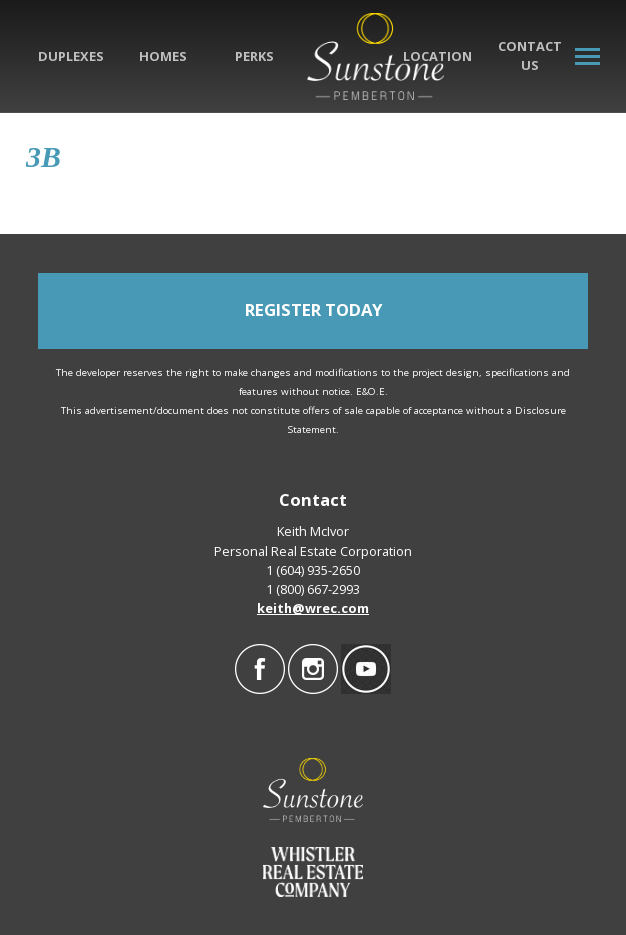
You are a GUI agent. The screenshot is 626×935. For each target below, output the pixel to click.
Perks (254, 56)
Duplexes (71, 56)
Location (437, 56)
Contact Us (530, 55)
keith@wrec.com (313, 608)
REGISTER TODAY (313, 309)
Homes (163, 56)
